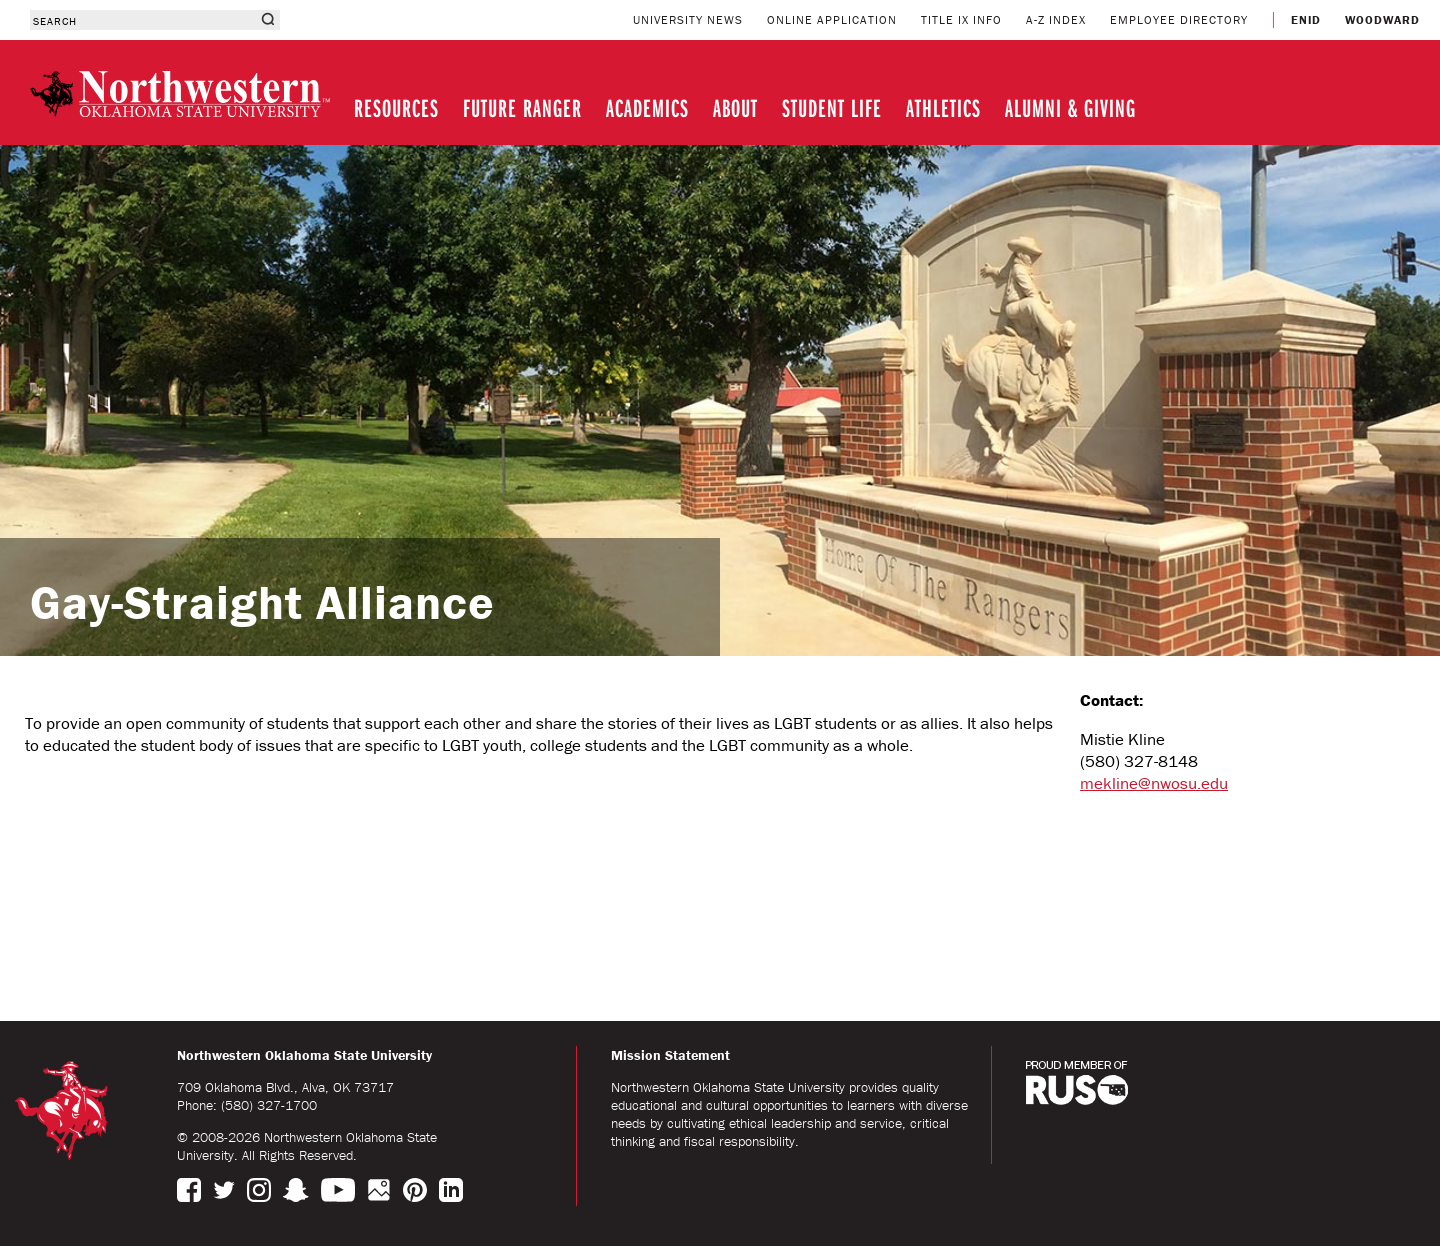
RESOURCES (396, 107)
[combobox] (142, 20)
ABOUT (735, 107)
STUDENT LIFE (832, 107)
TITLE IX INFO (961, 19)
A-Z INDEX (1056, 19)
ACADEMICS (647, 107)
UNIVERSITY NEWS (688, 19)
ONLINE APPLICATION (832, 19)
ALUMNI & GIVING (1070, 107)
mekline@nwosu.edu (1154, 783)
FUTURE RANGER (522, 107)
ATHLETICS (943, 107)
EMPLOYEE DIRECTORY (1179, 19)
